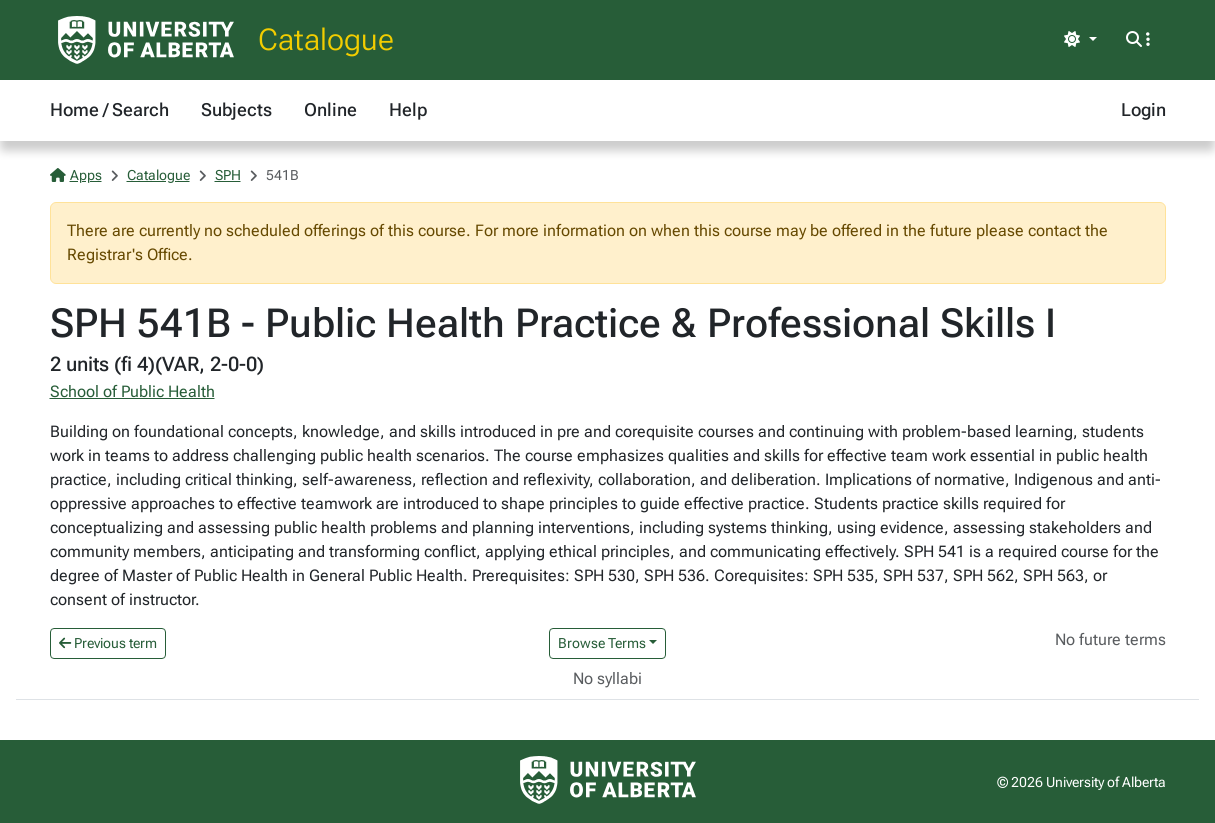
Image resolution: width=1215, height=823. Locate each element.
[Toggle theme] (1080, 40)
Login (1143, 109)
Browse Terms (602, 643)
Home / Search (109, 109)
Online (330, 109)
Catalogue (326, 39)
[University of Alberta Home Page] (146, 40)
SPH (228, 175)
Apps (76, 175)
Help (408, 109)
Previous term (108, 643)
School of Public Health (132, 391)
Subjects (236, 109)
